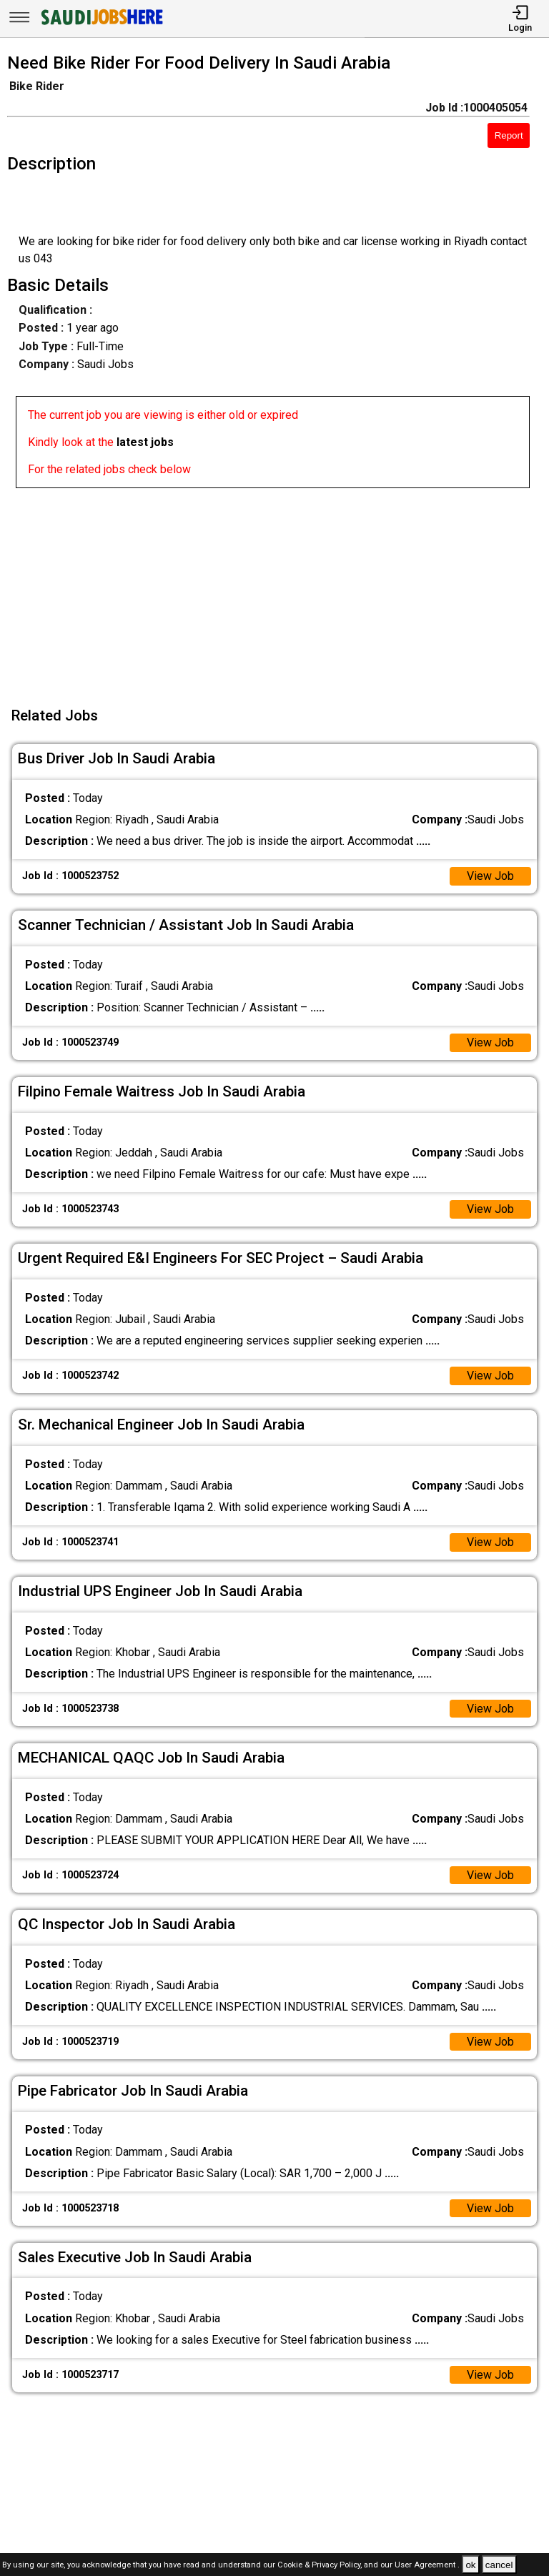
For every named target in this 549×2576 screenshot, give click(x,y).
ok (470, 2565)
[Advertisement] (279, 588)
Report (509, 135)
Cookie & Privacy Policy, (320, 2565)
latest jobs (145, 442)
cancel (499, 2565)
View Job (490, 876)
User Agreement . (427, 2565)
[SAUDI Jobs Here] (100, 24)
